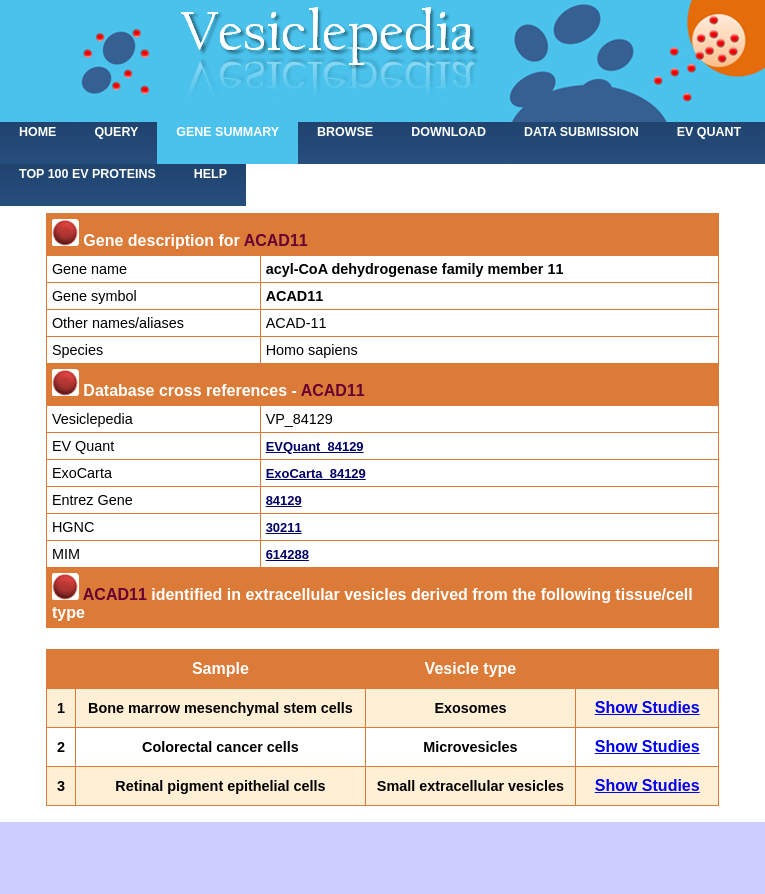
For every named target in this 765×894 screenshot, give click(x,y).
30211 (284, 527)
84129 (284, 500)
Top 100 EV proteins (87, 174)
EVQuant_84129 (315, 446)
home (37, 132)
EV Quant (709, 132)
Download (448, 132)
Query (116, 132)
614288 (287, 554)
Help (210, 174)
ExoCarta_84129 (316, 473)
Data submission (581, 132)
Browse (345, 132)
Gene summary (227, 132)
